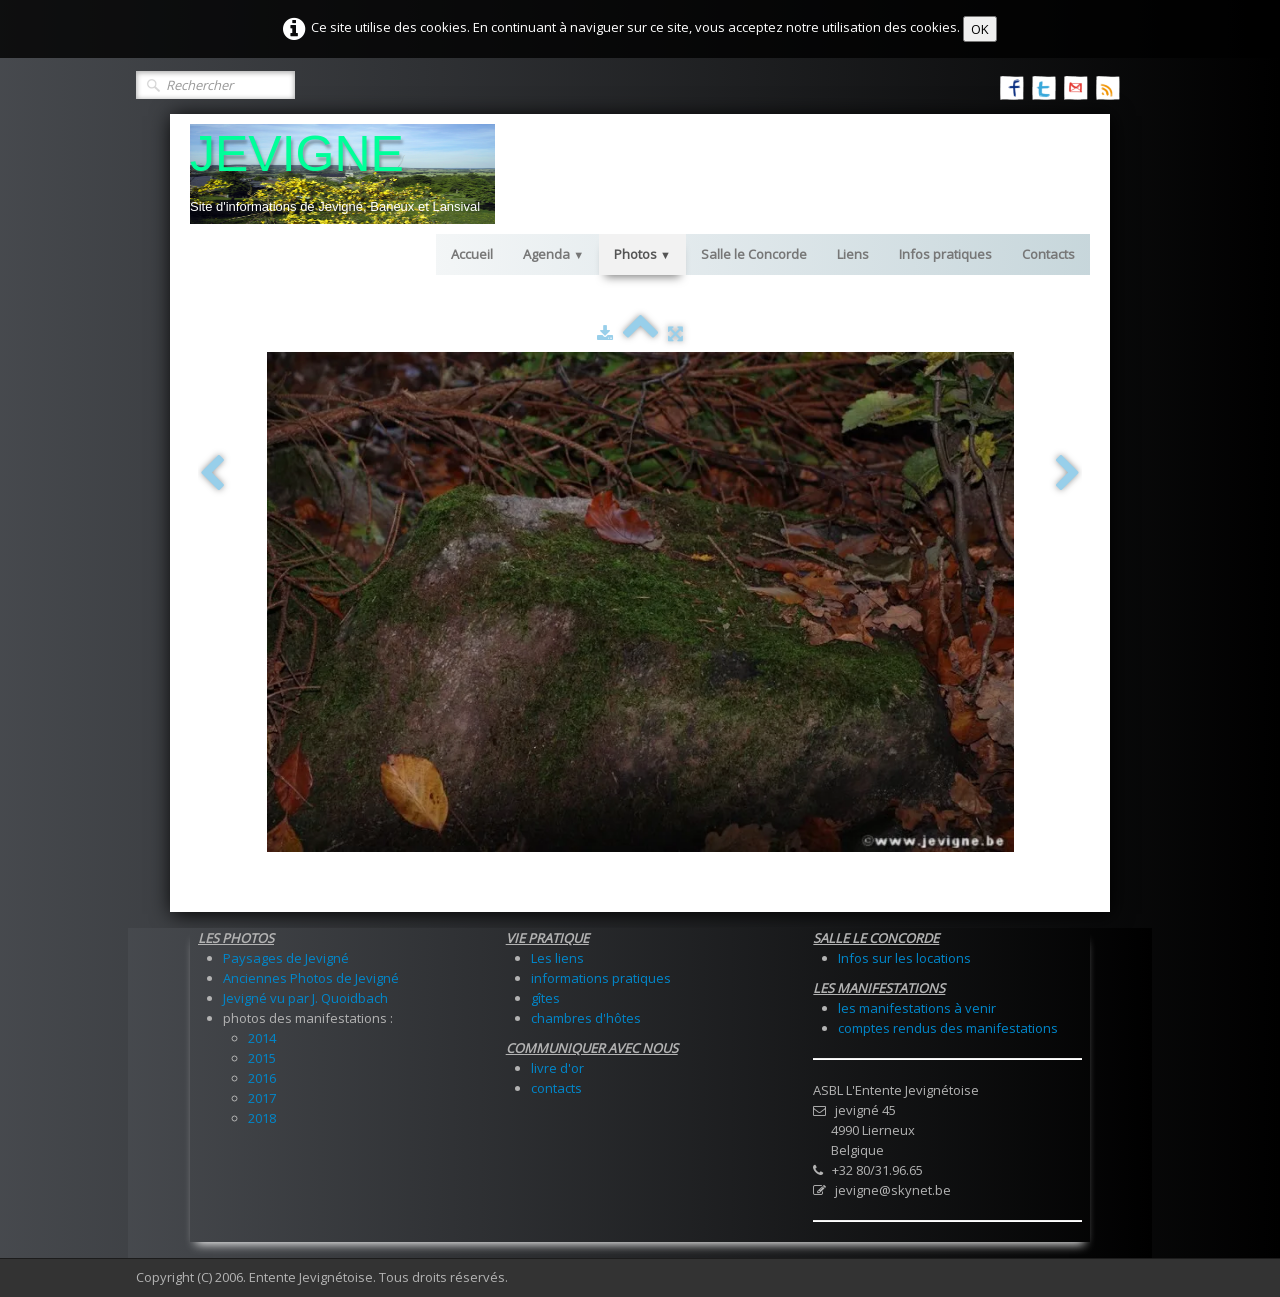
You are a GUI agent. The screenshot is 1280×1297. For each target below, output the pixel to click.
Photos (642, 254)
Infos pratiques (945, 254)
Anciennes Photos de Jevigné (311, 978)
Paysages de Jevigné (286, 958)
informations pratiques (601, 978)
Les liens (557, 958)
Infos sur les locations (904, 958)
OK (980, 29)
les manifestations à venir (917, 1008)
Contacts (1048, 254)
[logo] (342, 174)
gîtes (545, 998)
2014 (262, 1038)
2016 (262, 1078)
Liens (853, 254)
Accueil (472, 254)
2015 (262, 1058)
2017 (262, 1098)
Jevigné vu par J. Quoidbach (305, 998)
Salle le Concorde (754, 254)
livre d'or (557, 1068)
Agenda (553, 254)
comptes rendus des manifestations (948, 1028)
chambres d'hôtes (586, 1018)
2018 (262, 1118)
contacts (556, 1088)
